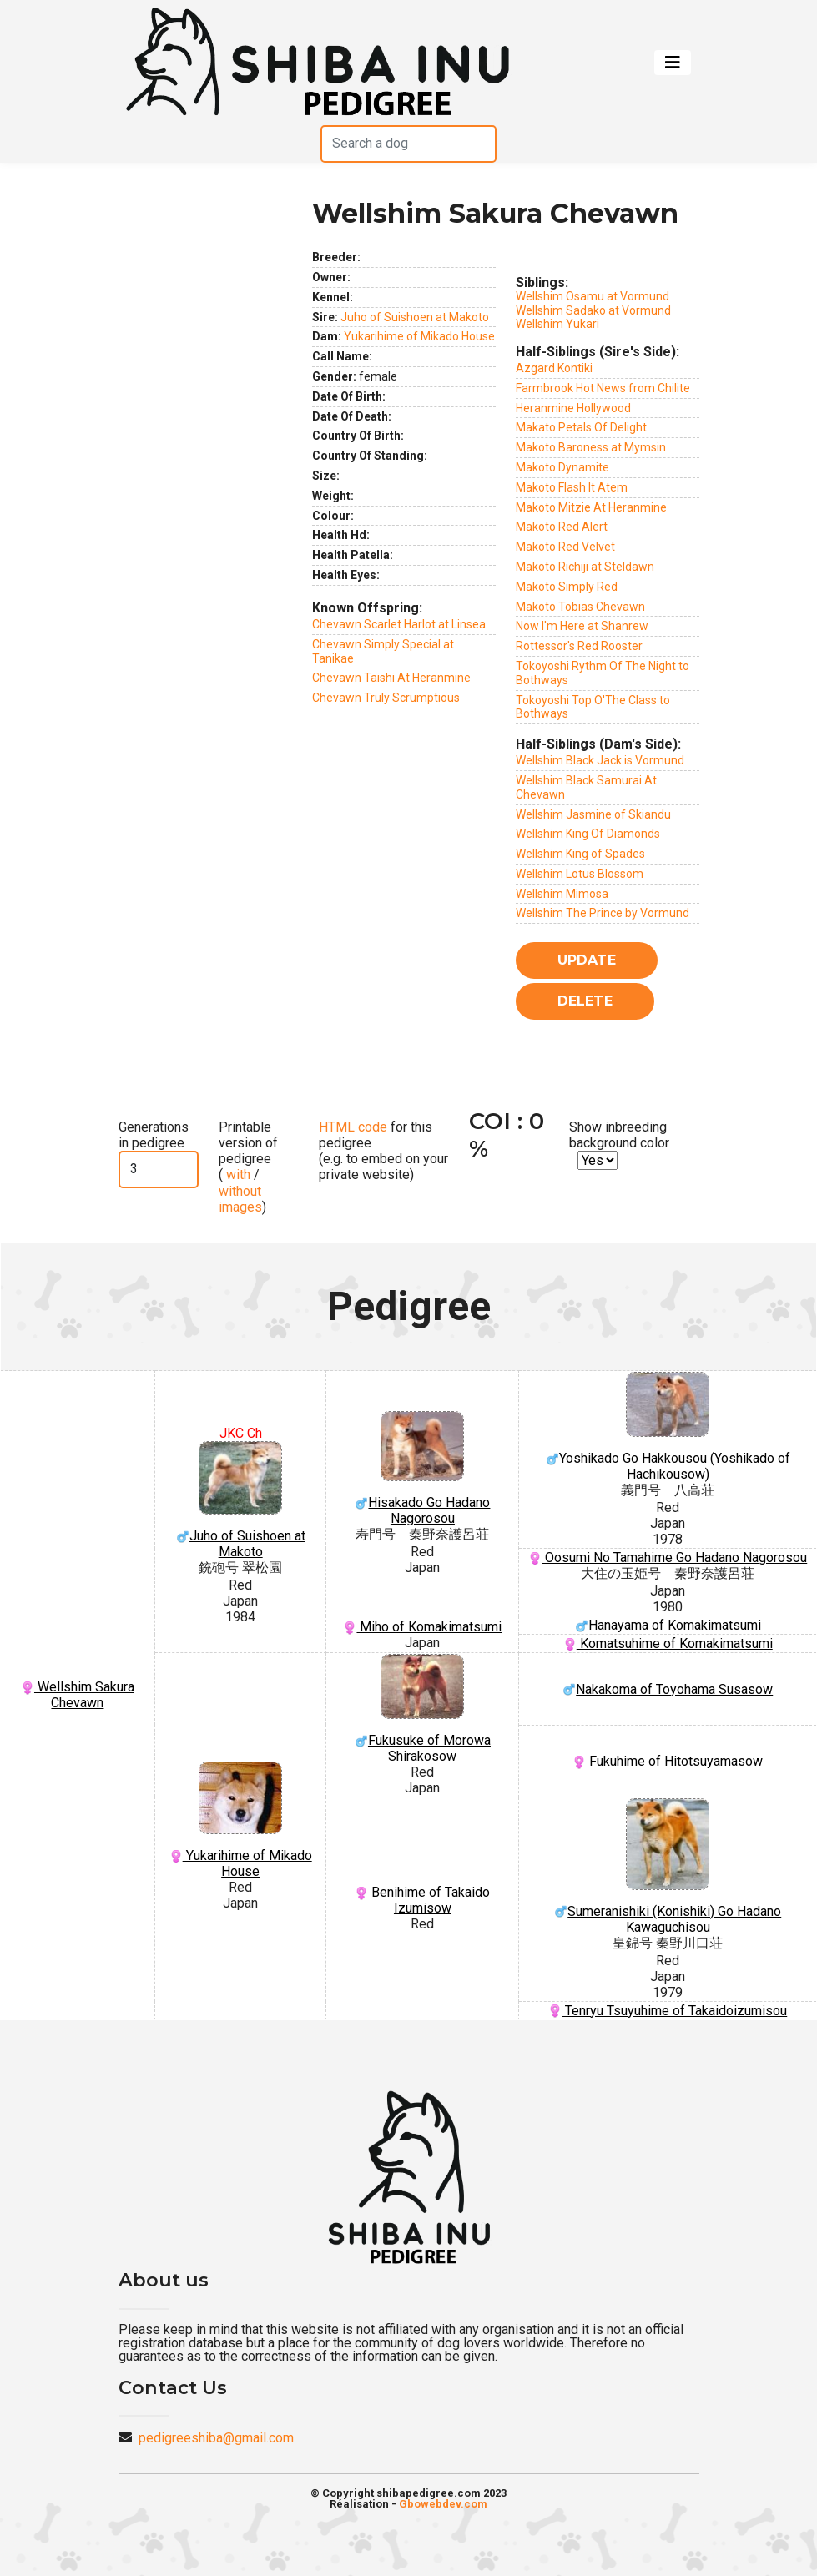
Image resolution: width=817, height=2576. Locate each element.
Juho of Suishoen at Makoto (414, 317)
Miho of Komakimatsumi (422, 1627)
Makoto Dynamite (562, 467)
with (236, 1174)
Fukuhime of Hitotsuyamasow (667, 1761)
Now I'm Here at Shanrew (582, 626)
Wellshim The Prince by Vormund (602, 913)
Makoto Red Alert (562, 526)
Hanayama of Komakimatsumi (668, 1625)
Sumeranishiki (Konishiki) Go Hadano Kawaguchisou (667, 1866)
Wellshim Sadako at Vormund (593, 310)
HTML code (353, 1127)
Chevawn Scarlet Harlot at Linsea (399, 624)
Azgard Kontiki (554, 368)
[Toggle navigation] (672, 62)
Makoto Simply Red (567, 586)
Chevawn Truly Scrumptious (386, 697)
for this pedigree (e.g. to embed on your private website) (383, 1151)
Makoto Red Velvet (565, 546)
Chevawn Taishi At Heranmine (391, 677)
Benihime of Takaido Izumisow (422, 1900)
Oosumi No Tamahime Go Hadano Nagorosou (667, 1557)
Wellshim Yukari (557, 323)
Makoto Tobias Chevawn (580, 606)
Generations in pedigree (154, 1135)
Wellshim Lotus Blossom (579, 873)
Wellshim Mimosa (562, 893)
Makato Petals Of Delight (581, 427)
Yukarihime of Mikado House (419, 336)
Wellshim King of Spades (580, 853)
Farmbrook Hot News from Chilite (603, 388)
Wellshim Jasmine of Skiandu (593, 814)
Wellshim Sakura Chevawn (77, 1695)
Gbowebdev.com (443, 2504)
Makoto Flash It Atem (572, 487)
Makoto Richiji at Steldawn (585, 566)
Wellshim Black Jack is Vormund (600, 760)
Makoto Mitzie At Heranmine (591, 507)
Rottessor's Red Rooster (579, 646)
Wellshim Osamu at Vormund (592, 296)
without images (240, 1199)
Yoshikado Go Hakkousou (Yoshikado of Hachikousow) (667, 1427)
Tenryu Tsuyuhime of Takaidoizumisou (667, 2011)
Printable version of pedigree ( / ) (248, 1167)
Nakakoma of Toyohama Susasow (667, 1689)
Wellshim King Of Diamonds (588, 833)
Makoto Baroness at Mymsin (591, 447)
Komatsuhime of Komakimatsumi (668, 1643)
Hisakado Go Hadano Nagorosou (422, 1468)
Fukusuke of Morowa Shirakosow (422, 1708)
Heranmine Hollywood (573, 408)
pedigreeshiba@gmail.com (216, 2438)
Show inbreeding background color (619, 1135)
